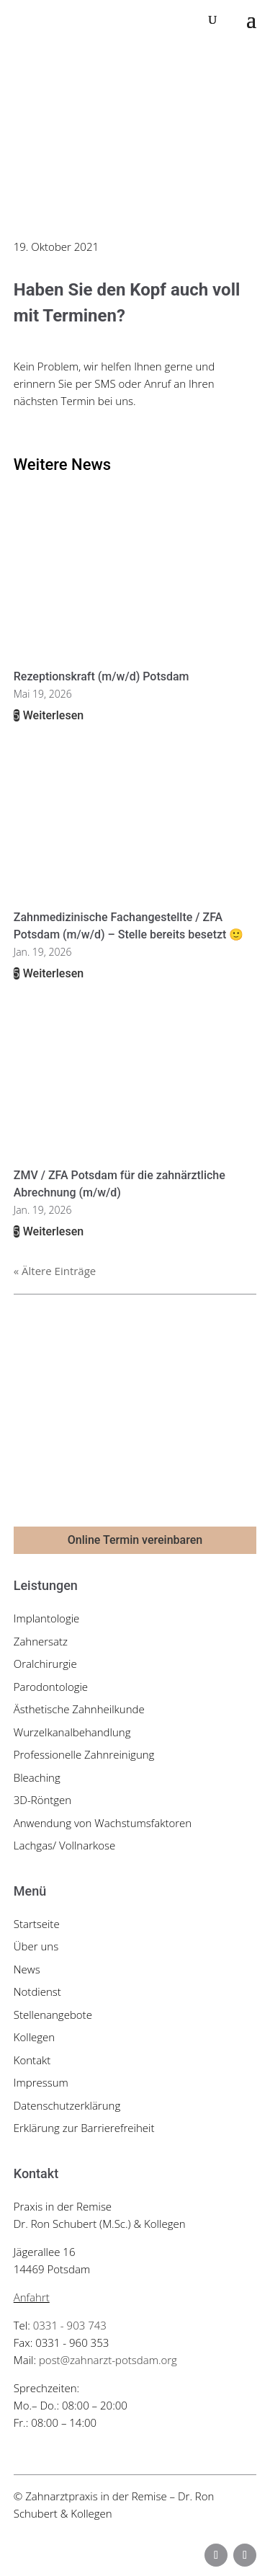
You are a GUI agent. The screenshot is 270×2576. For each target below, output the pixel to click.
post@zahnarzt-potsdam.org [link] (108, 2360)
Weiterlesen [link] (52, 715)
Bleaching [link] (37, 1777)
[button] (251, 20)
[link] (74, 19)
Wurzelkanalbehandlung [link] (72, 1732)
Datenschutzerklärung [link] (67, 2105)
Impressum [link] (41, 2082)
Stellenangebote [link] (53, 2014)
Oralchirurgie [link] (45, 1663)
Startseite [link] (37, 1924)
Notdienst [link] (37, 1991)
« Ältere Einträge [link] (55, 1270)
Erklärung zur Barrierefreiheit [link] (84, 2127)
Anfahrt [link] (32, 2297)
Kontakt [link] (32, 2060)
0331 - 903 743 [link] (70, 2325)
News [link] (27, 1969)
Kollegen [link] (34, 2037)
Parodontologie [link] (51, 1686)
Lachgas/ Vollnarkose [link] (65, 1845)
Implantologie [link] (47, 1618)
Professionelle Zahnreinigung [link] (84, 1754)
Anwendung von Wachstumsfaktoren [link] (103, 1823)
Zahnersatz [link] (41, 1641)
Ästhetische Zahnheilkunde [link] (79, 1709)
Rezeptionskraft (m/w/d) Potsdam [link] (101, 676)
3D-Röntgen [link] (42, 1800)
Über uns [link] (36, 1946)
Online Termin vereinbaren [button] (135, 1540)
